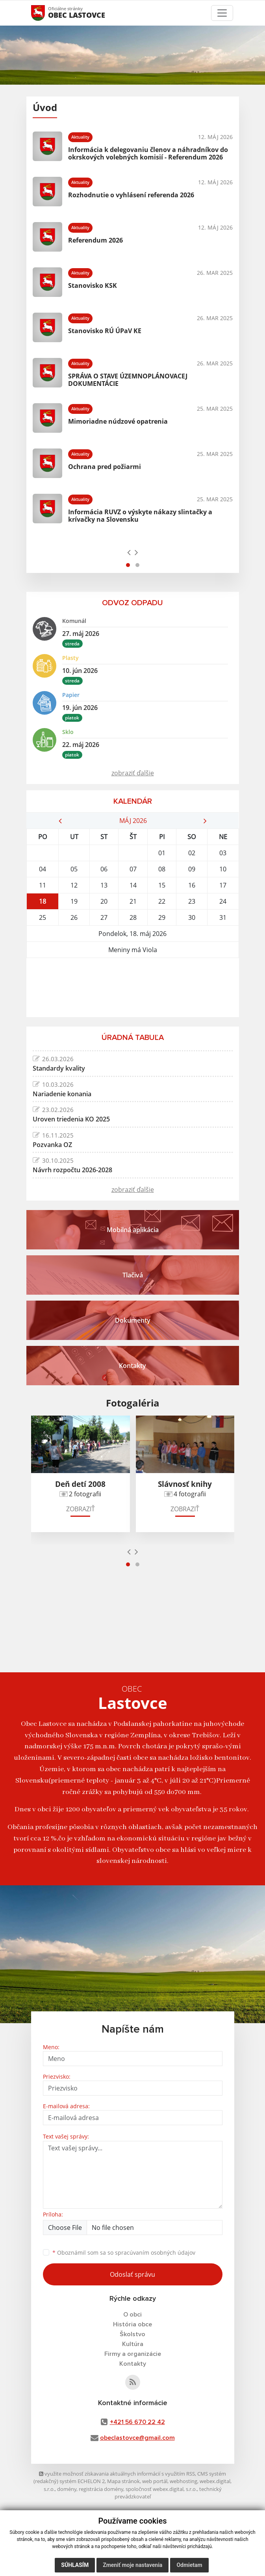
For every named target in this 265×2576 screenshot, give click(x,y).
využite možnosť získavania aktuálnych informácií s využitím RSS (117, 2473)
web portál (154, 2481)
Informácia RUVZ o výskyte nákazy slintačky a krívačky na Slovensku (140, 516)
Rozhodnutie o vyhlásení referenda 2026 (131, 195)
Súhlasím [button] (75, 2565)
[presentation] (129, 552)
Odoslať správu (132, 2274)
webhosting (183, 2481)
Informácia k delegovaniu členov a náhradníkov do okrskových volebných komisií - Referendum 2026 (148, 153)
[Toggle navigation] (222, 13)
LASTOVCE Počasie (132, 987)
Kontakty (132, 2364)
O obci (132, 2314)
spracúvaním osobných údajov (155, 2252)
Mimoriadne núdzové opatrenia (118, 421)
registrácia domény (101, 2489)
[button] (128, 565)
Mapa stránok (123, 2481)
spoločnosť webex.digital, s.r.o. (161, 2489)
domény (66, 2489)
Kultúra (132, 2344)
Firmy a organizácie (132, 2354)
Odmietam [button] (189, 2565)
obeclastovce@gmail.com (137, 2438)
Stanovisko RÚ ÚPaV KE (104, 330)
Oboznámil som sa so (123, 2252)
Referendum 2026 (95, 240)
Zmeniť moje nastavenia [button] (132, 2565)
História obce (132, 2324)
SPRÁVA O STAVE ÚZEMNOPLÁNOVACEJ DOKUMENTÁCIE (127, 380)
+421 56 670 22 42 (137, 2422)
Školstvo (132, 2334)
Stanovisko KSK (92, 285)
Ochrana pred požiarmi (104, 466)
